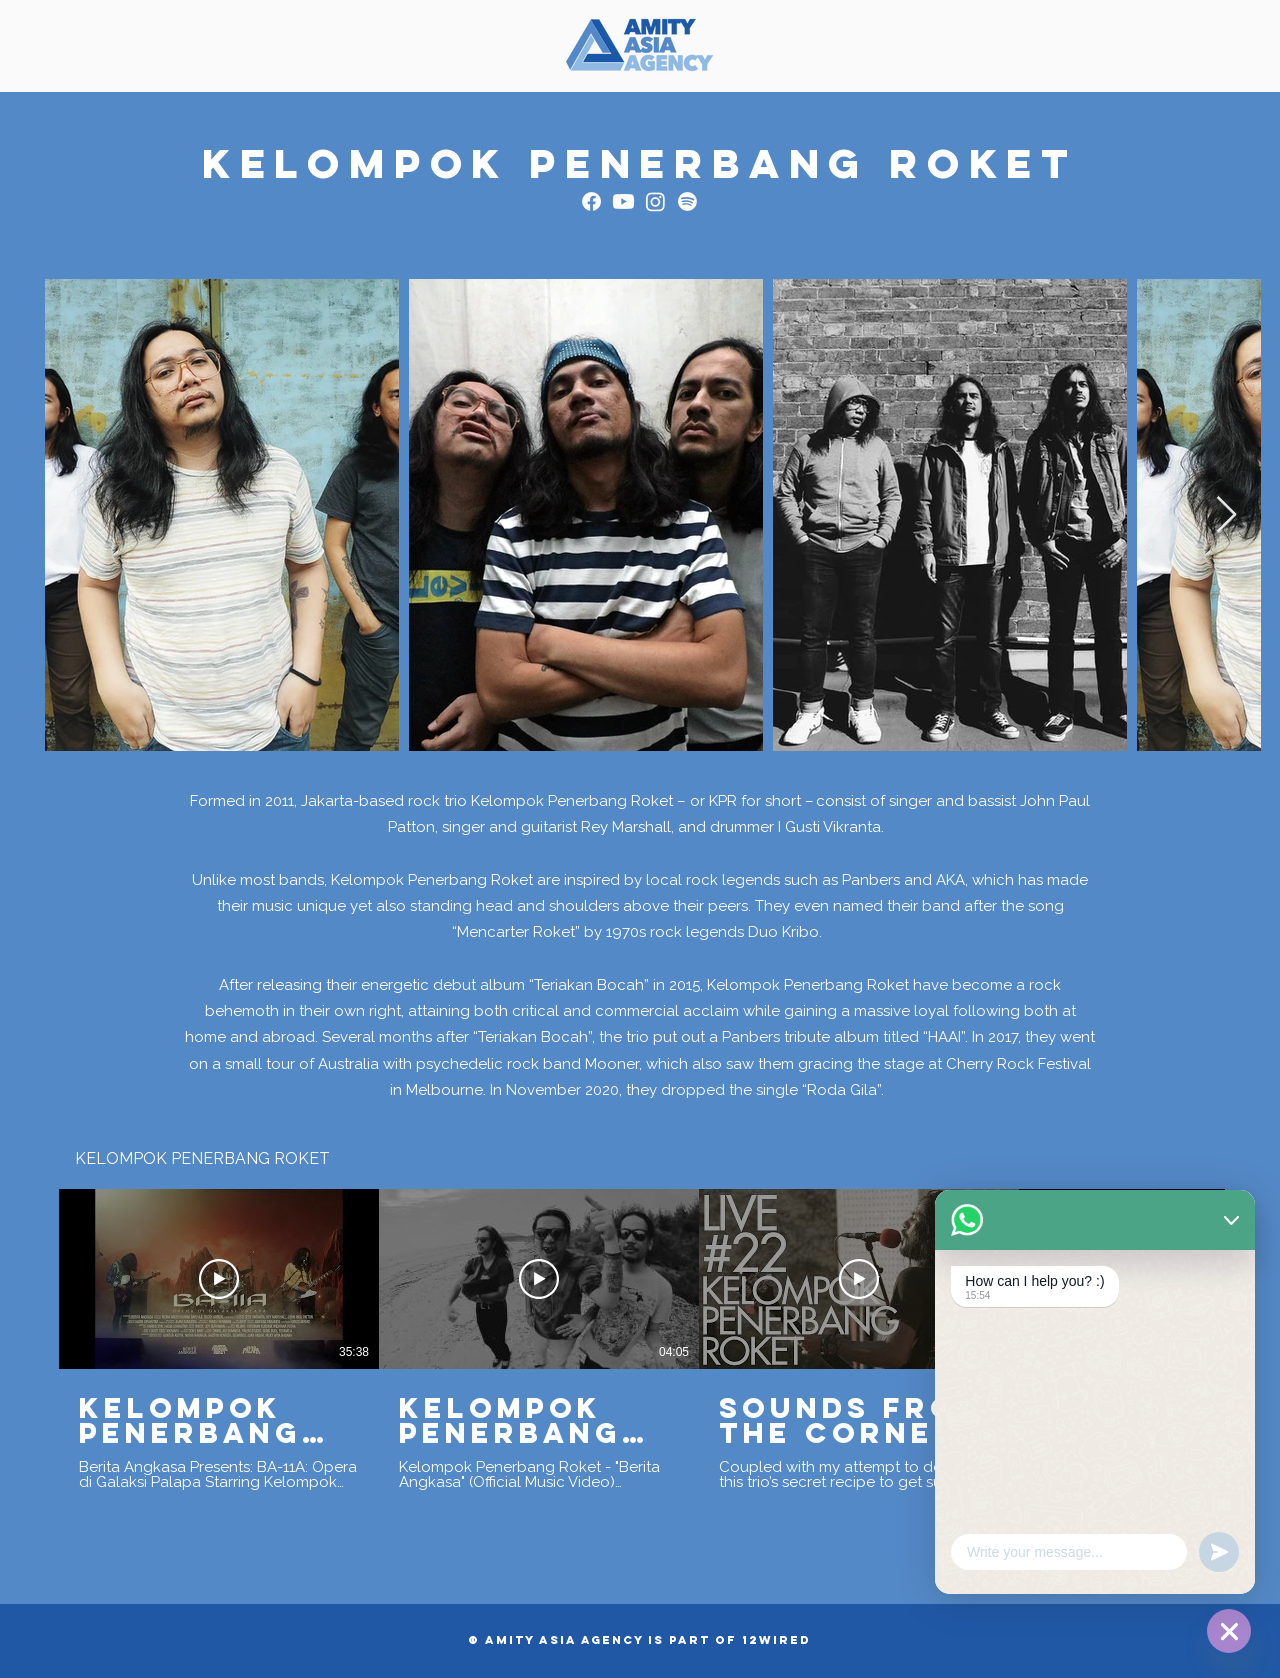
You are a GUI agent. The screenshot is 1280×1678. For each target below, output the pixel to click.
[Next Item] (1226, 515)
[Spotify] (687, 201)
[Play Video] (219, 1279)
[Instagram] (655, 201)
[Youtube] (623, 201)
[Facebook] (591, 201)
